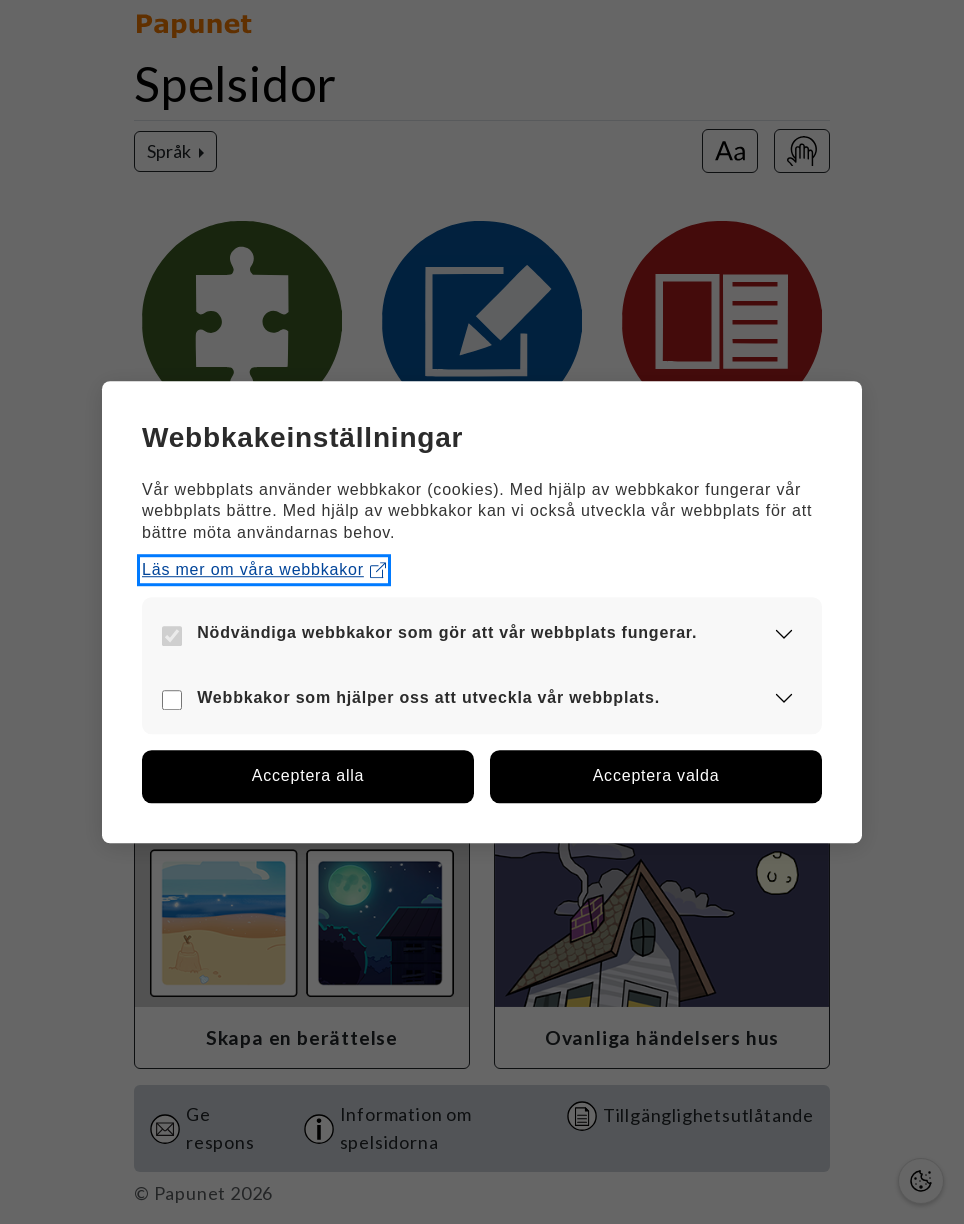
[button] (784, 633)
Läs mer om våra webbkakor (264, 570)
